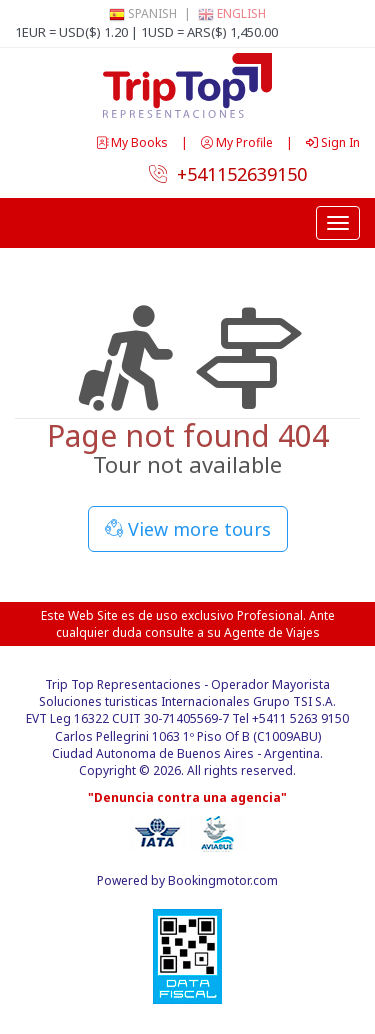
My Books (133, 142)
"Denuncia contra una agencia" (187, 797)
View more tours (188, 529)
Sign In (333, 142)
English (232, 13)
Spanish (143, 13)
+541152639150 (228, 174)
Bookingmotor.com (223, 880)
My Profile (238, 142)
